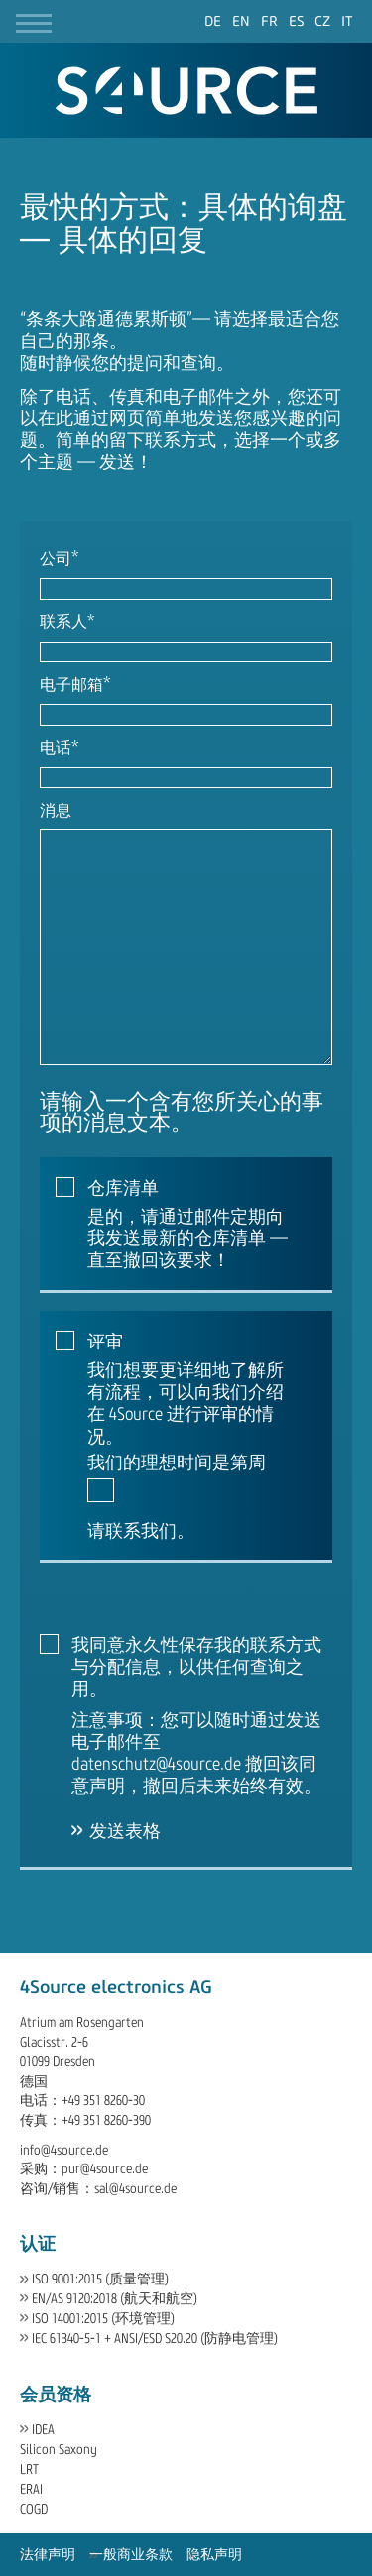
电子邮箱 (75, 685)
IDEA (43, 2429)
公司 (59, 559)
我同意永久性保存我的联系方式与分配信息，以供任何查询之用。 (196, 1666)
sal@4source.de (135, 2188)
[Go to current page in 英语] (241, 21)
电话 (59, 749)
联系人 (67, 623)
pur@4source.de (105, 2169)
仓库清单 (123, 1188)
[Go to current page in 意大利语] (346, 21)
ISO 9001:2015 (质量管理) (100, 2279)
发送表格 (125, 1831)
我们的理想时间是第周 (176, 1462)
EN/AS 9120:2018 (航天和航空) (114, 2298)
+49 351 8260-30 (103, 2100)
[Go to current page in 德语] (212, 21)
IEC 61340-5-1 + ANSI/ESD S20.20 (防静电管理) (155, 2338)
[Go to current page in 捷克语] (322, 21)
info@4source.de (64, 2150)
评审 (105, 1341)
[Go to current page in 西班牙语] (297, 21)
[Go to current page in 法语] (269, 21)
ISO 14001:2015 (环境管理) (103, 2318)
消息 (55, 810)
